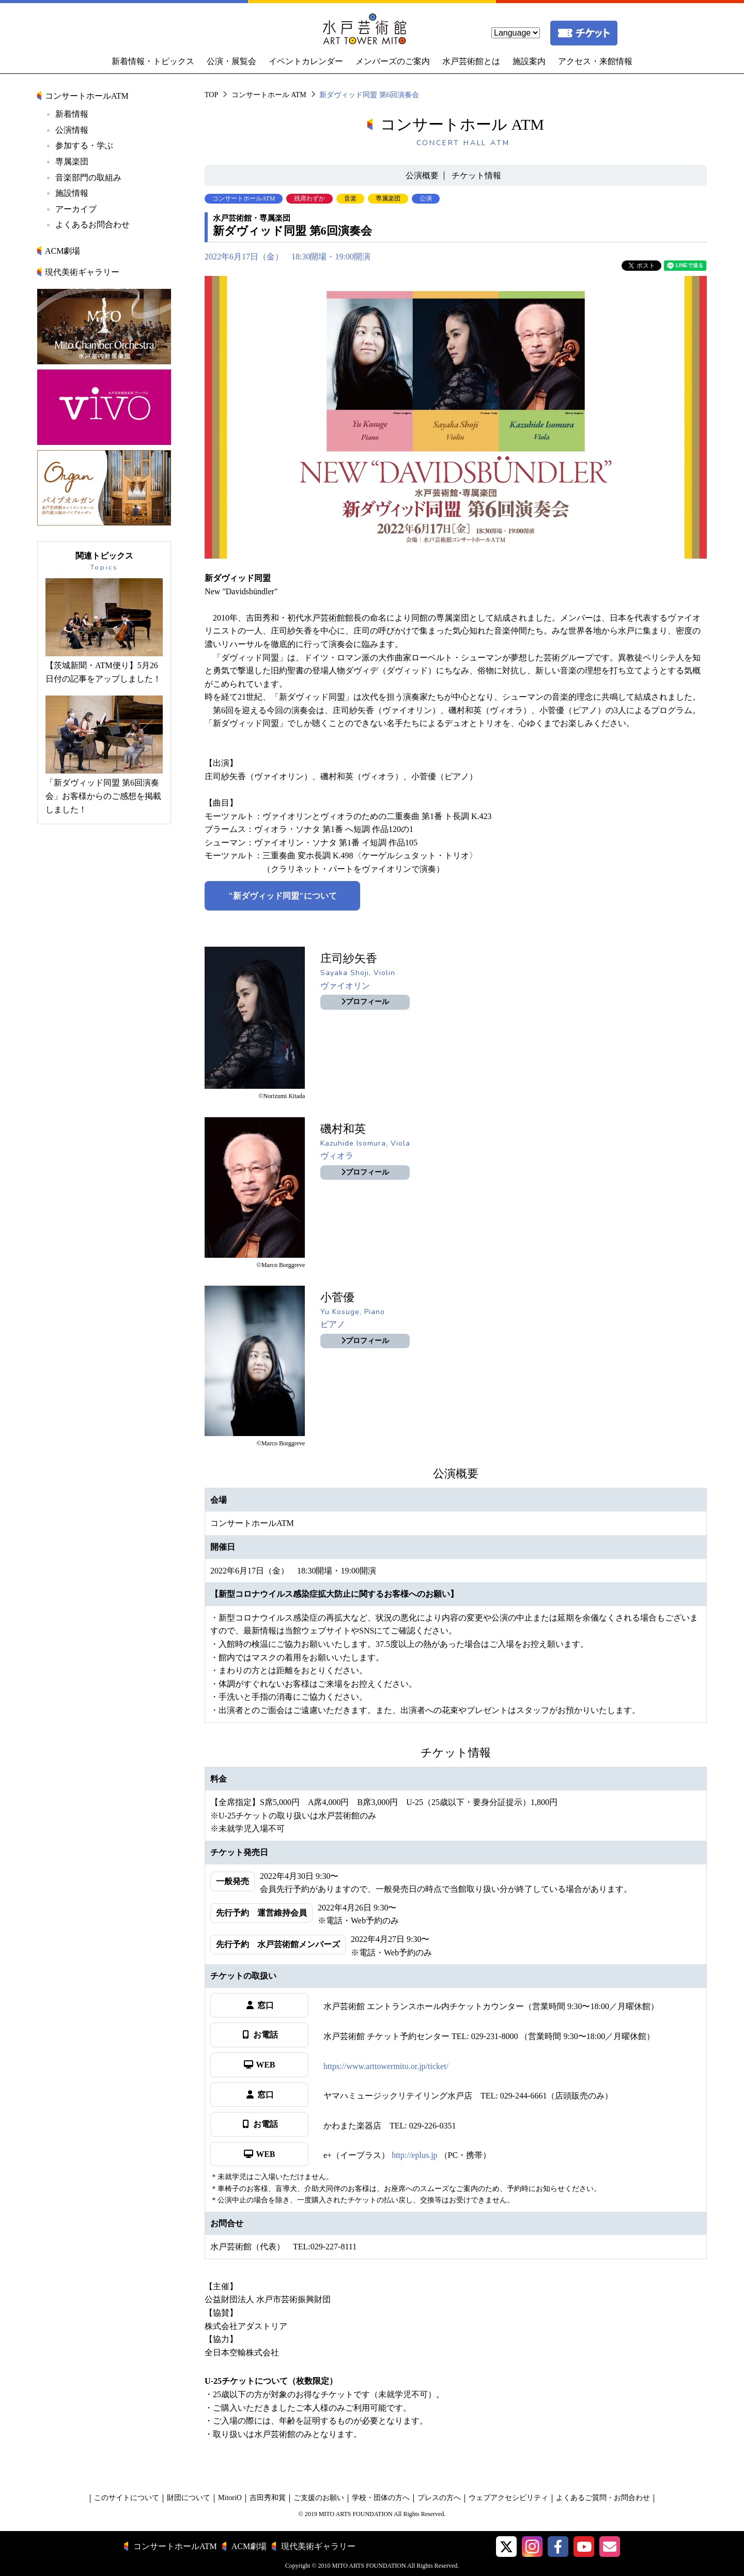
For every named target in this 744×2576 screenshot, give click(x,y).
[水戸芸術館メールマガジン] (609, 2546)
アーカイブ (76, 209)
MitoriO (230, 2498)
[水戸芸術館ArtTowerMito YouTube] (584, 2546)
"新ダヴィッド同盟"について (282, 895)
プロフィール (365, 1002)
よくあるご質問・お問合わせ (603, 2498)
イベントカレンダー (306, 61)
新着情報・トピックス (153, 61)
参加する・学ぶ (84, 145)
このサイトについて (126, 2498)
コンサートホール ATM (268, 95)
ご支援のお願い (318, 2498)
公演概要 (422, 175)
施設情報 (71, 193)
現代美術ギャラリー (82, 272)
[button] (506, 2546)
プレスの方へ (439, 2498)
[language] (515, 32)
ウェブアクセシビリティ (508, 2498)
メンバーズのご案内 (392, 61)
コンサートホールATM (87, 95)
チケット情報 (476, 175)
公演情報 (71, 130)
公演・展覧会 (231, 61)
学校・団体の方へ (381, 2498)
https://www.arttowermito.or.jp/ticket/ (385, 2066)
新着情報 (71, 114)
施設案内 (529, 61)
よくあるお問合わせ (92, 224)
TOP (211, 95)
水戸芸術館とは (471, 61)
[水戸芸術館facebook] (558, 2546)
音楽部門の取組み (88, 177)
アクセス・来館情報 (595, 61)
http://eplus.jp (414, 2155)
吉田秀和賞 (268, 2498)
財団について (188, 2498)
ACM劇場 (62, 250)
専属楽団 (71, 161)
